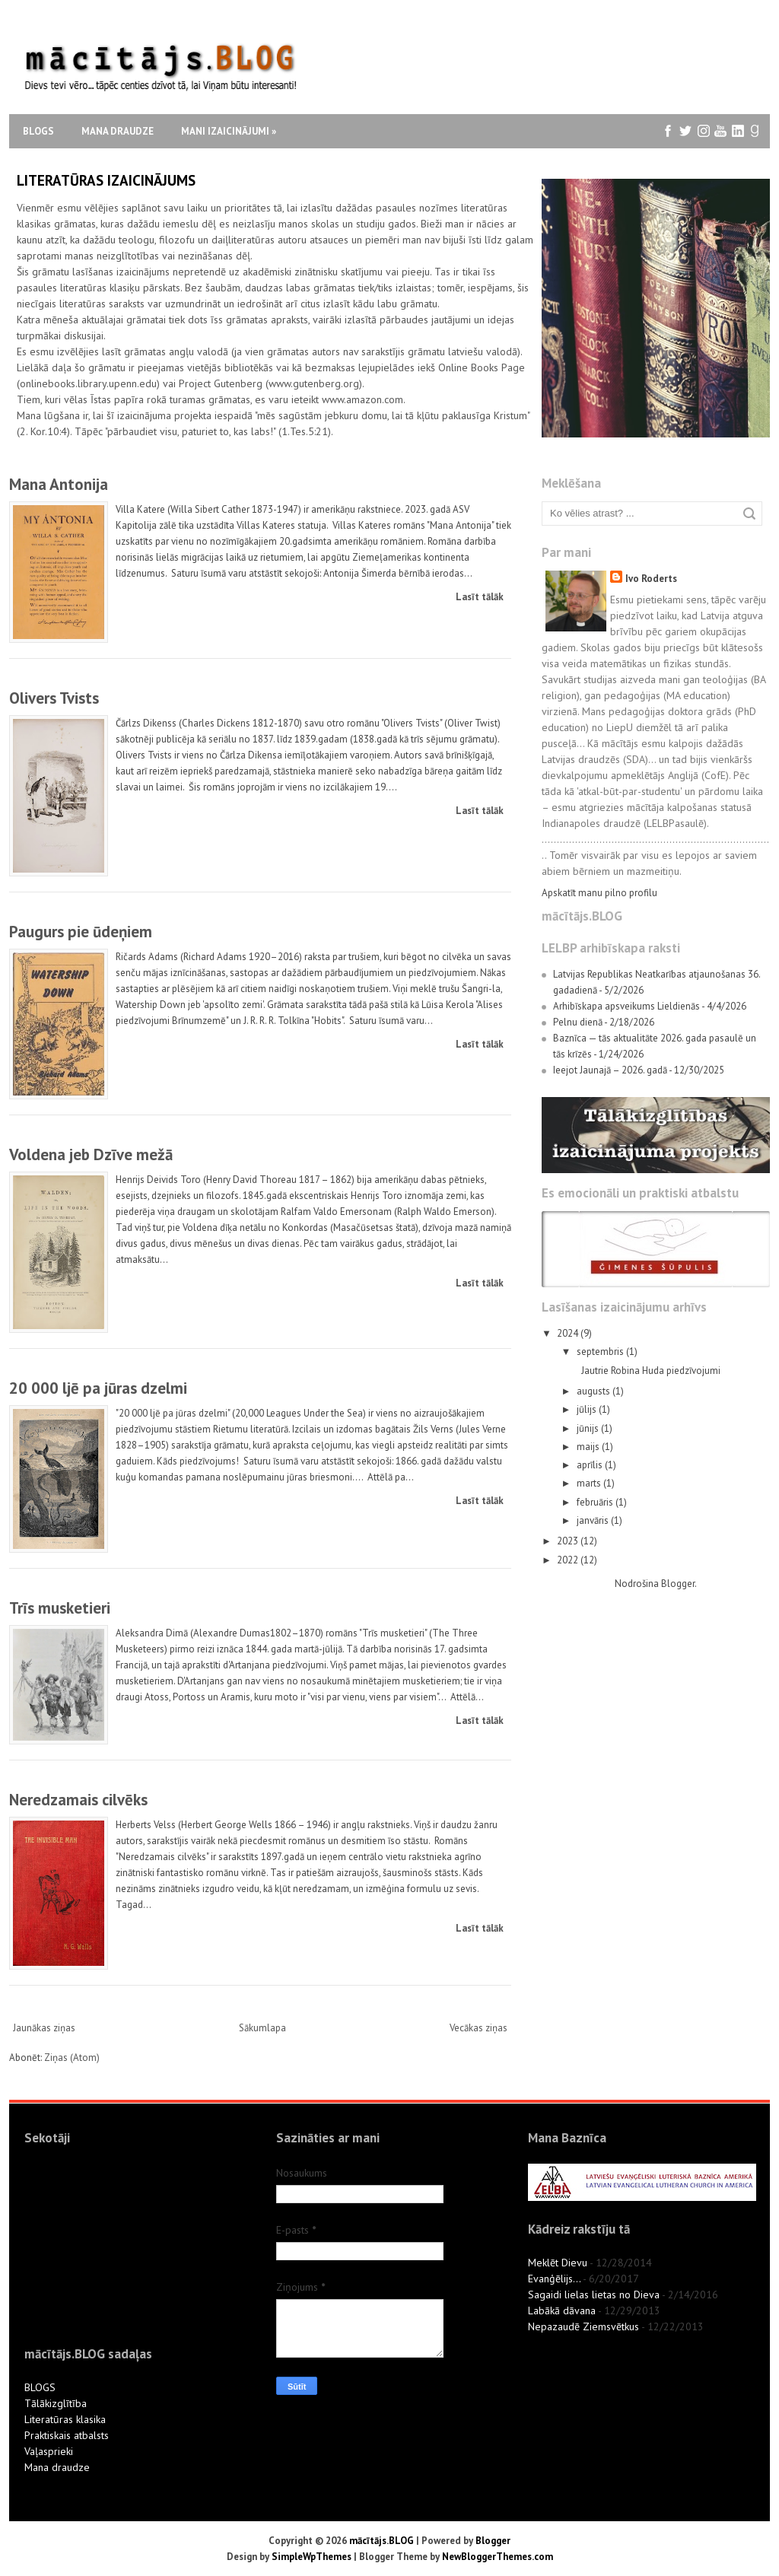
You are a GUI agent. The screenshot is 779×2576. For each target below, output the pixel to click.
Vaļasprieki (48, 2451)
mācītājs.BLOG (381, 2540)
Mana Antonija (58, 484)
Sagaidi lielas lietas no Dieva (594, 2294)
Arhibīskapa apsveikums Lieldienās (626, 1006)
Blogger (678, 1583)
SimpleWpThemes (311, 2556)
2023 (568, 1540)
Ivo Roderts (651, 578)
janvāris (594, 1520)
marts (590, 1483)
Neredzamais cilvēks (78, 1799)
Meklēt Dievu (557, 2262)
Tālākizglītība (55, 2403)
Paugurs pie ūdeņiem (80, 931)
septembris (601, 1351)
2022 (568, 1560)
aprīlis (591, 1464)
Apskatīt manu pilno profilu (599, 892)
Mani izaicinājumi (228, 131)
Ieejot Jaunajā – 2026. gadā (610, 1070)
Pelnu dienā (578, 1022)
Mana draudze (117, 131)
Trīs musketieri (59, 1608)
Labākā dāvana (562, 2310)
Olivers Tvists (54, 698)
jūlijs (588, 1409)
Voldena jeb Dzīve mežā (91, 1154)
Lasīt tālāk (480, 596)
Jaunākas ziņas (44, 2027)
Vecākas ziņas (478, 2027)
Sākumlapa (262, 2027)
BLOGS (40, 2387)
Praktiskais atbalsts (66, 2435)
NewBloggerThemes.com (497, 2556)
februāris (596, 1502)
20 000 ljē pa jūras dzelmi (98, 1388)
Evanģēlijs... (554, 2278)
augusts (594, 1391)
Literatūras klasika (65, 2419)
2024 (568, 1333)
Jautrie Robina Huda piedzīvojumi (650, 1370)
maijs (589, 1446)
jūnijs (589, 1428)
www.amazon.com (362, 399)
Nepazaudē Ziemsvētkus (583, 2326)
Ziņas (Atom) (72, 2057)
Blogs (38, 131)
